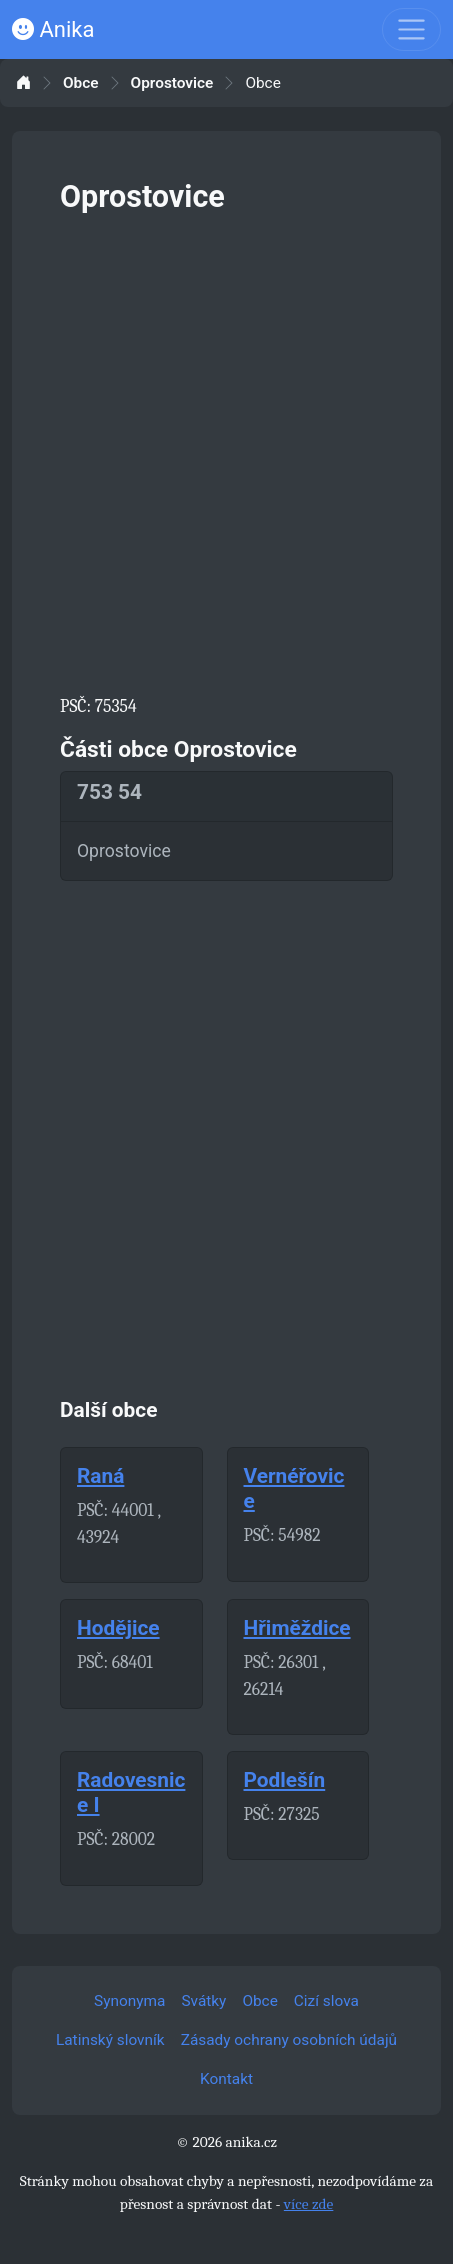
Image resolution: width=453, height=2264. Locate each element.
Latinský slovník (110, 2040)
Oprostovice (172, 83)
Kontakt (226, 2079)
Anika (53, 29)
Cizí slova (326, 2001)
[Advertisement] (226, 450)
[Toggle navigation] (411, 29)
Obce (81, 83)
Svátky (203, 2001)
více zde (309, 2204)
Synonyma (129, 2001)
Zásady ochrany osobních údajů (289, 2040)
